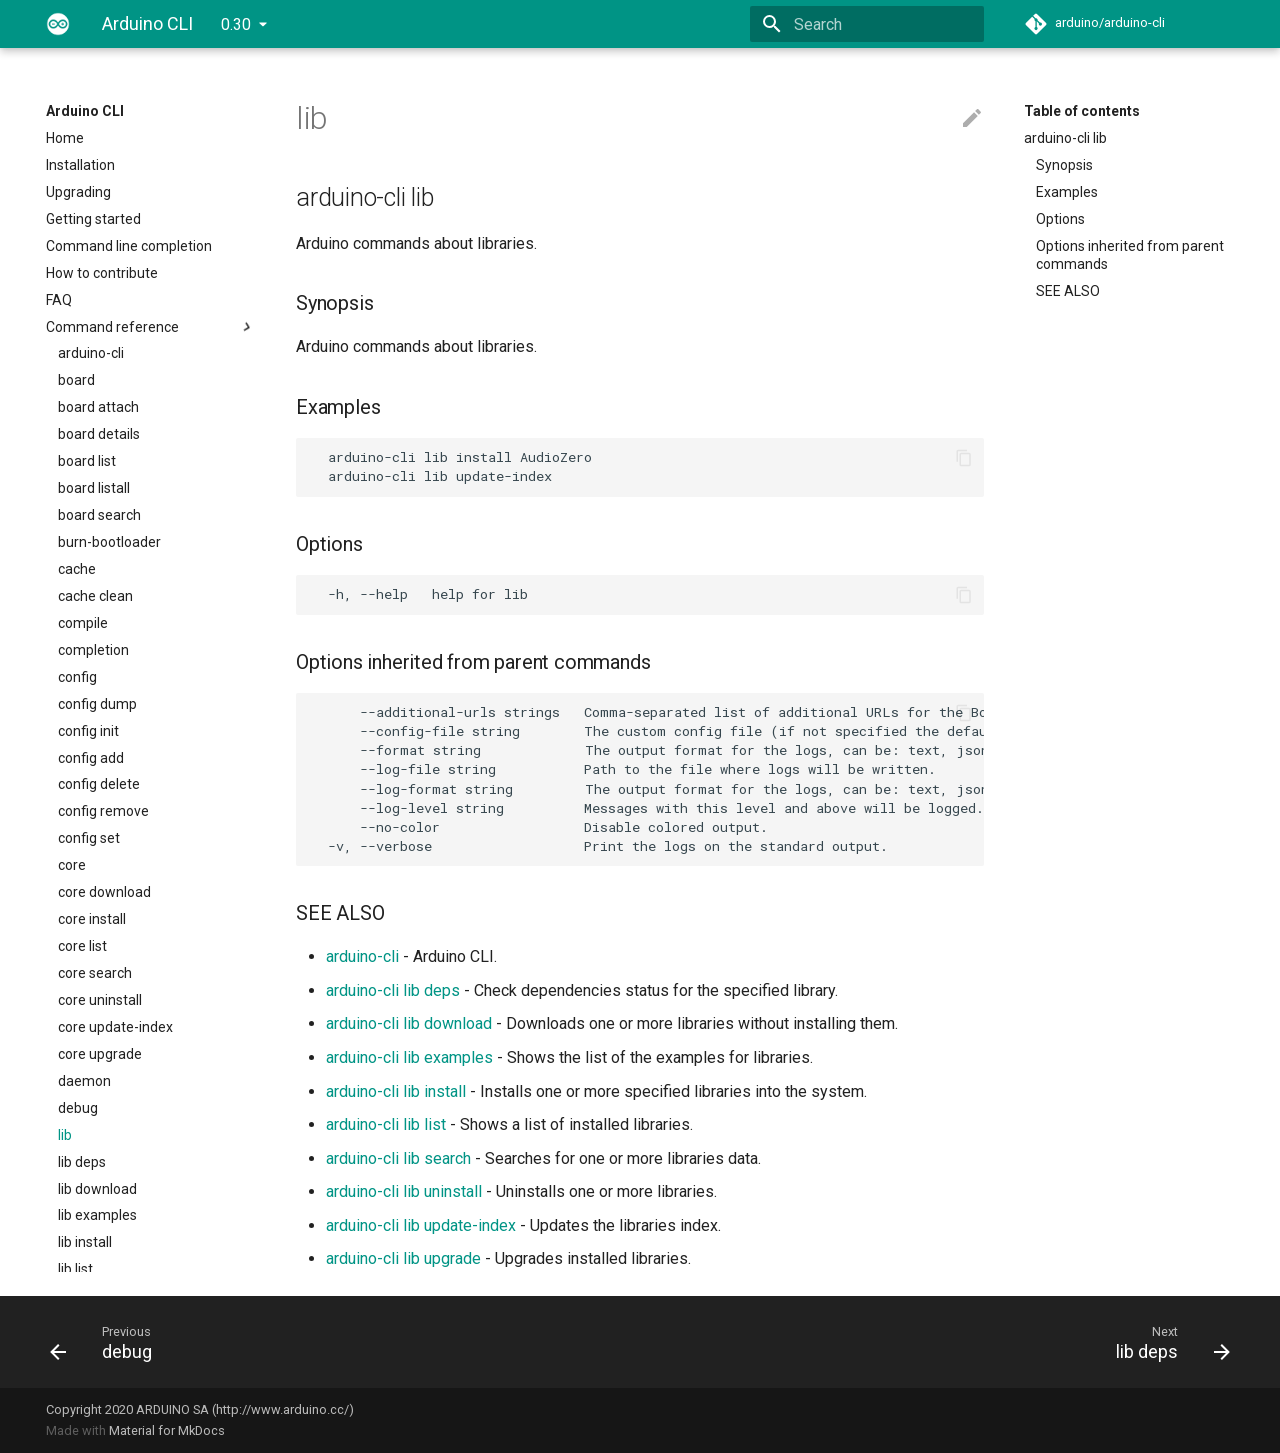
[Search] (867, 24)
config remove (103, 811)
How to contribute (102, 273)
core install (92, 919)
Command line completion (129, 246)
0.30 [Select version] (236, 24)
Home (65, 138)
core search (95, 973)
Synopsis (1064, 165)
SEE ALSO (1068, 291)
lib (65, 1135)
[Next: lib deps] (943, 1342)
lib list (75, 1269)
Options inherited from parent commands (1130, 255)
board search (99, 515)
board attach (98, 407)
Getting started (93, 219)
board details (99, 434)
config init (88, 731)
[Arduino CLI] (58, 24)
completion (93, 650)
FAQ (59, 300)
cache (77, 569)
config (77, 677)
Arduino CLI (85, 111)
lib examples (97, 1215)
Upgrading (78, 192)
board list (87, 461)
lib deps (82, 1162)
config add (91, 758)
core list (82, 946)
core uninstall (100, 1000)
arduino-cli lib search (398, 1158)
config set (89, 838)
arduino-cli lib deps (393, 990)
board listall (94, 488)
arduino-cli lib (1065, 138)
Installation (80, 165)
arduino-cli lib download (409, 1023)
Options (1060, 219)
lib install (85, 1242)
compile (83, 623)
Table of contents (1082, 111)
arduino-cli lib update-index (421, 1225)
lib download (97, 1189)
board (76, 380)
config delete (99, 784)
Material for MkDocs (167, 1430)
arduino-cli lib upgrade (403, 1258)
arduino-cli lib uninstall (404, 1191)
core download (104, 892)
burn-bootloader (109, 542)
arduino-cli (91, 353)
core (72, 865)
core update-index (115, 1027)
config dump (97, 704)
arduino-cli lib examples (409, 1057)
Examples (1067, 192)
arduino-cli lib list (386, 1124)
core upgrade (100, 1054)
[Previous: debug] (337, 1342)
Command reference (151, 327)
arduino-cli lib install (396, 1091)
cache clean (95, 596)
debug (78, 1108)
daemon (84, 1081)
